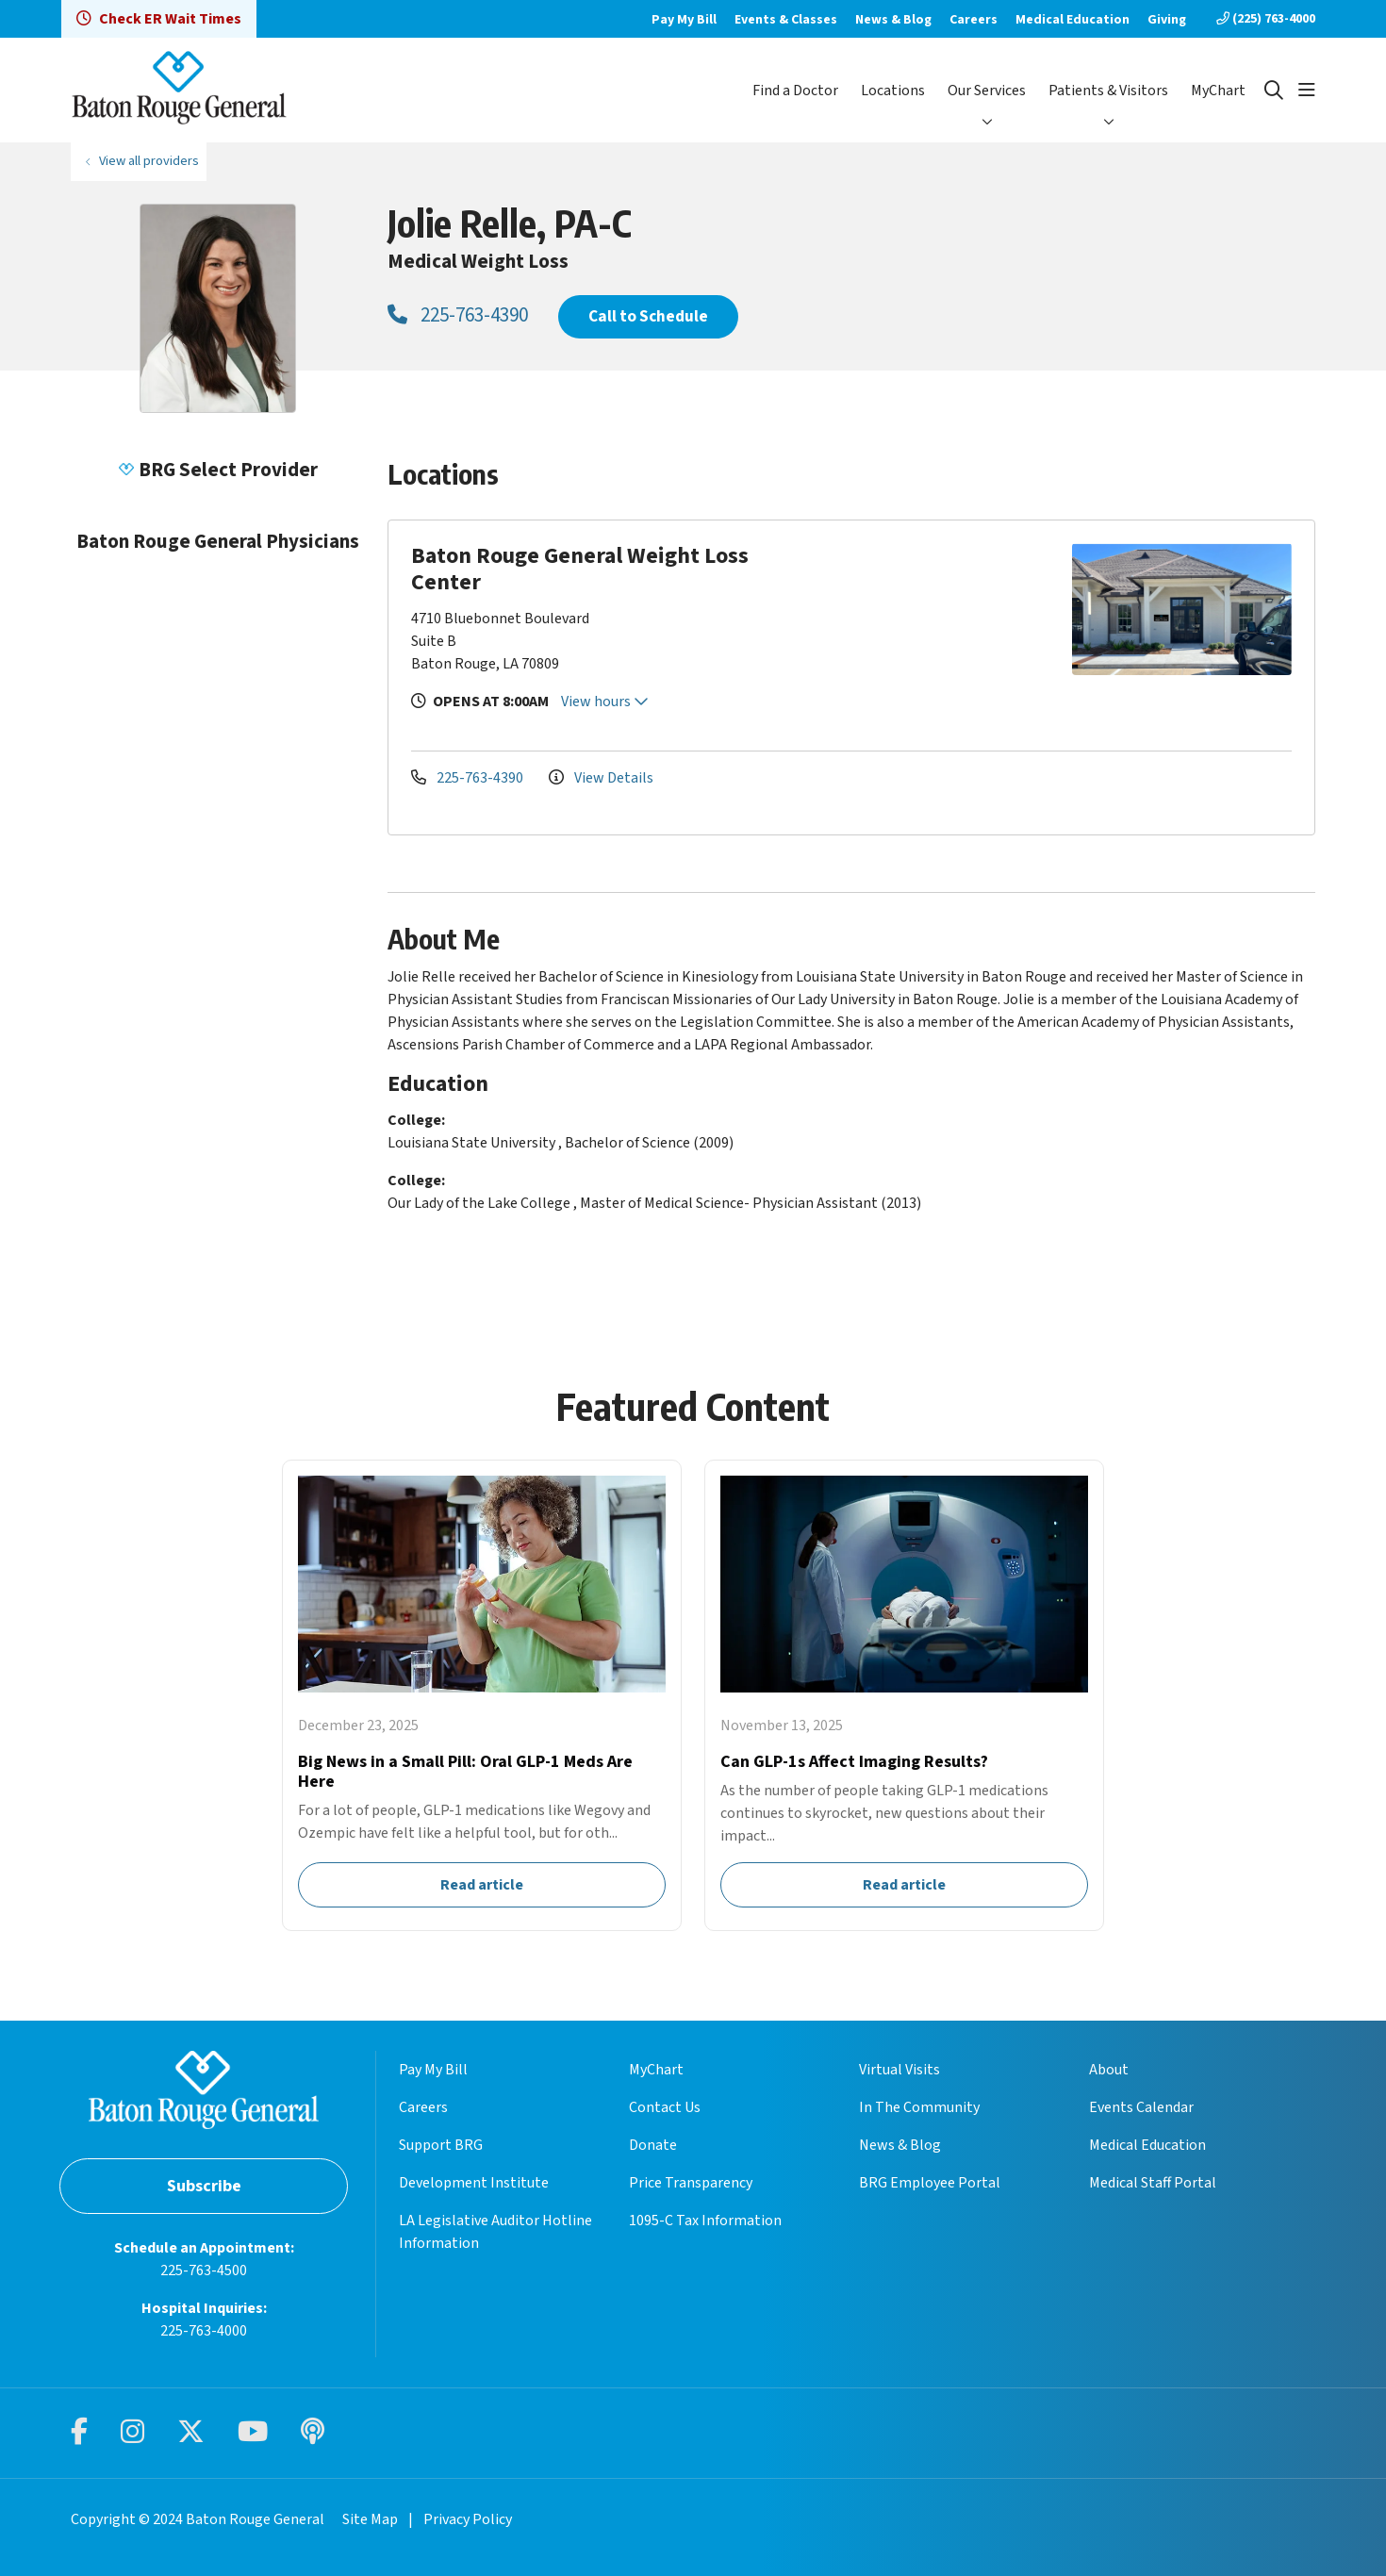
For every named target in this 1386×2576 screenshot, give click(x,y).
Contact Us (665, 2107)
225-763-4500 (203, 2270)
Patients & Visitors (1108, 90)
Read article (482, 1695)
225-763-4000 (203, 2330)
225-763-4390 (458, 315)
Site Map (370, 2519)
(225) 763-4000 (1265, 18)
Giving (1166, 19)
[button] (1306, 90)
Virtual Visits (899, 2069)
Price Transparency (690, 2182)
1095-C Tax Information (705, 2220)
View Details (601, 778)
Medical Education (1072, 19)
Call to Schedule (648, 316)
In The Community (919, 2107)
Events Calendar (1141, 2107)
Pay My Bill (684, 19)
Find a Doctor (795, 90)
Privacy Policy (467, 2519)
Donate (653, 2145)
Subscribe (204, 2186)
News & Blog (893, 19)
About (1109, 2069)
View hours (605, 701)
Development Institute (474, 2182)
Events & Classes (785, 19)
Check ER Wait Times (158, 18)
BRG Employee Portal (929, 2182)
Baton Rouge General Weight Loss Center (580, 569)
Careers (973, 19)
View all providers (149, 161)
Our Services (987, 90)
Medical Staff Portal (1152, 2182)
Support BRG (441, 2145)
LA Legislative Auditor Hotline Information (495, 2232)
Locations (893, 90)
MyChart (1218, 90)
